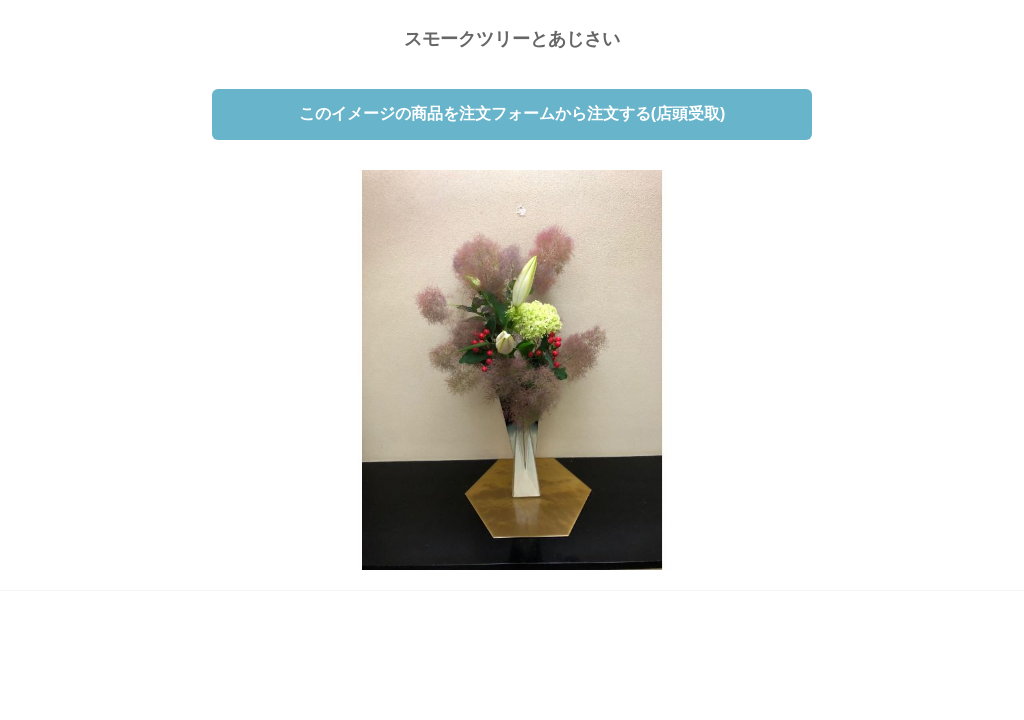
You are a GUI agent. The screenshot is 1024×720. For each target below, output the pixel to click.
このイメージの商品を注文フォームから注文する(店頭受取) (512, 113)
